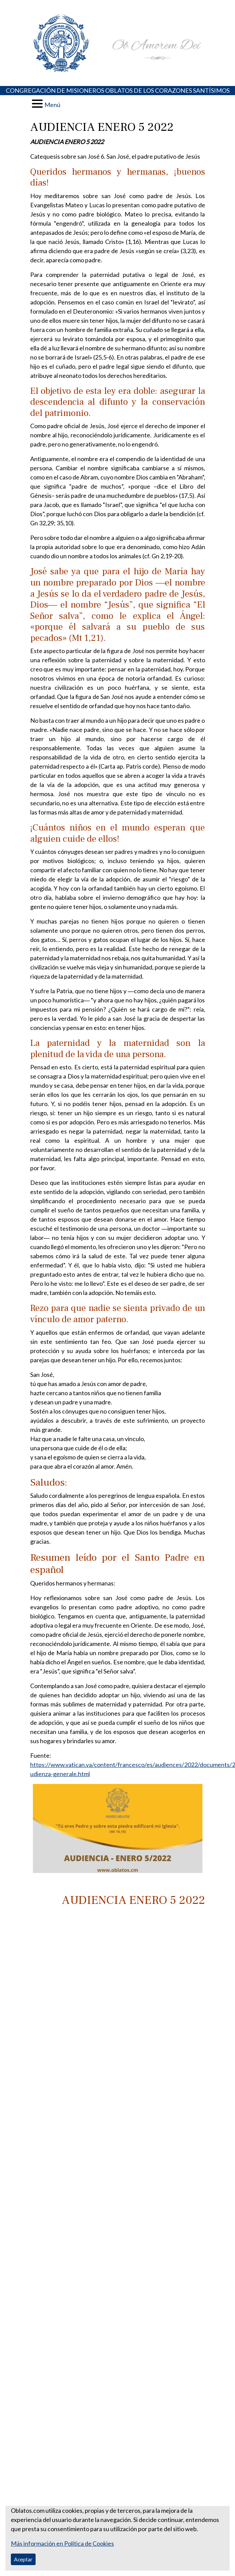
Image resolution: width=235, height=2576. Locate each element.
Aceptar (23, 2559)
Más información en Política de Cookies (62, 2543)
